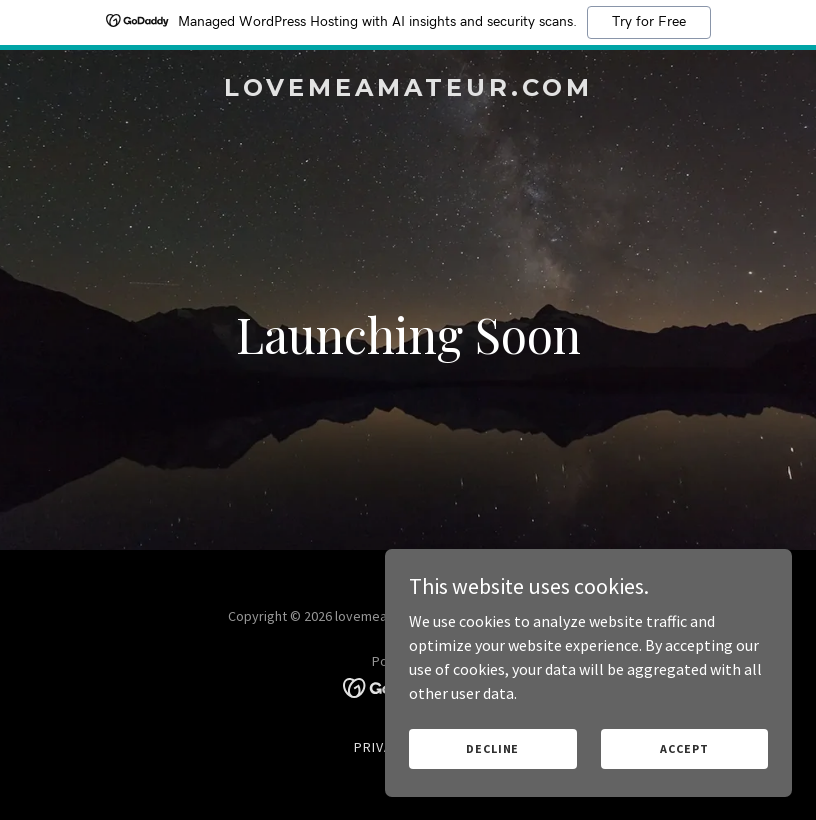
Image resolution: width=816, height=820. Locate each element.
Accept (686, 748)
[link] (408, 90)
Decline (498, 748)
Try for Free (649, 22)
